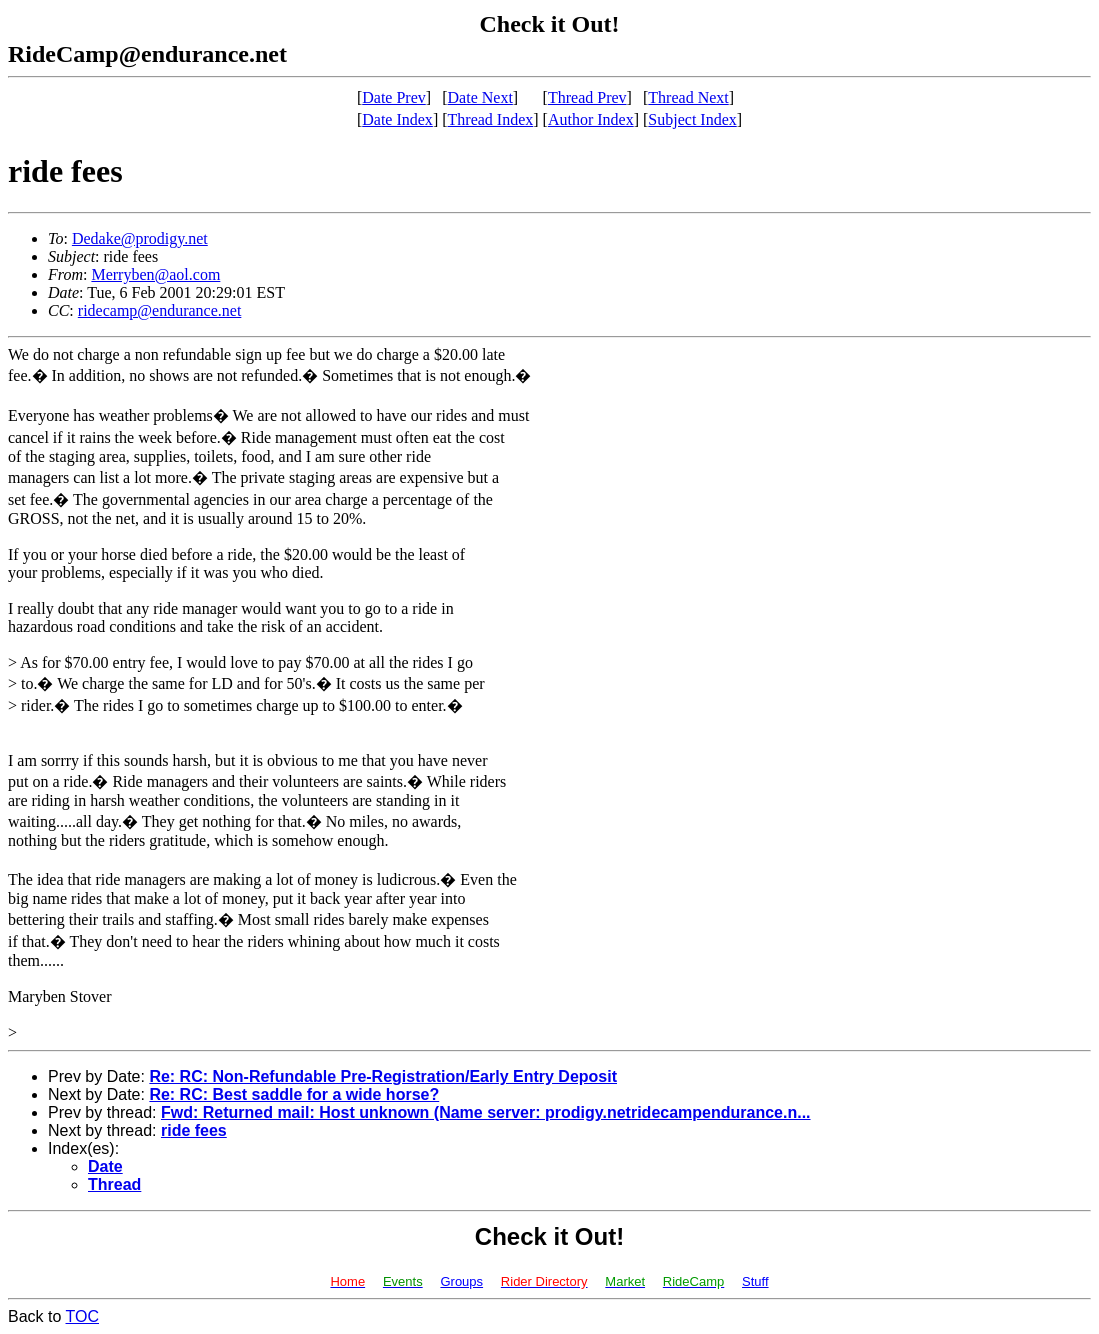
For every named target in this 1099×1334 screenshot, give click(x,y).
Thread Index (491, 119)
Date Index (397, 119)
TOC (82, 1316)
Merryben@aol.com (155, 274)
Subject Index (692, 119)
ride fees (194, 1130)
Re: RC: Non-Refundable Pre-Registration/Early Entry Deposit (383, 1076)
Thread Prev (587, 97)
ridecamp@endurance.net (160, 310)
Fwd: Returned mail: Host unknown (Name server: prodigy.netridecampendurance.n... (486, 1112)
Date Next (480, 97)
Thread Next (688, 97)
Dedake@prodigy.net (140, 238)
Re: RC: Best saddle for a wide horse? (294, 1094)
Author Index (591, 119)
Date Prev (394, 97)
